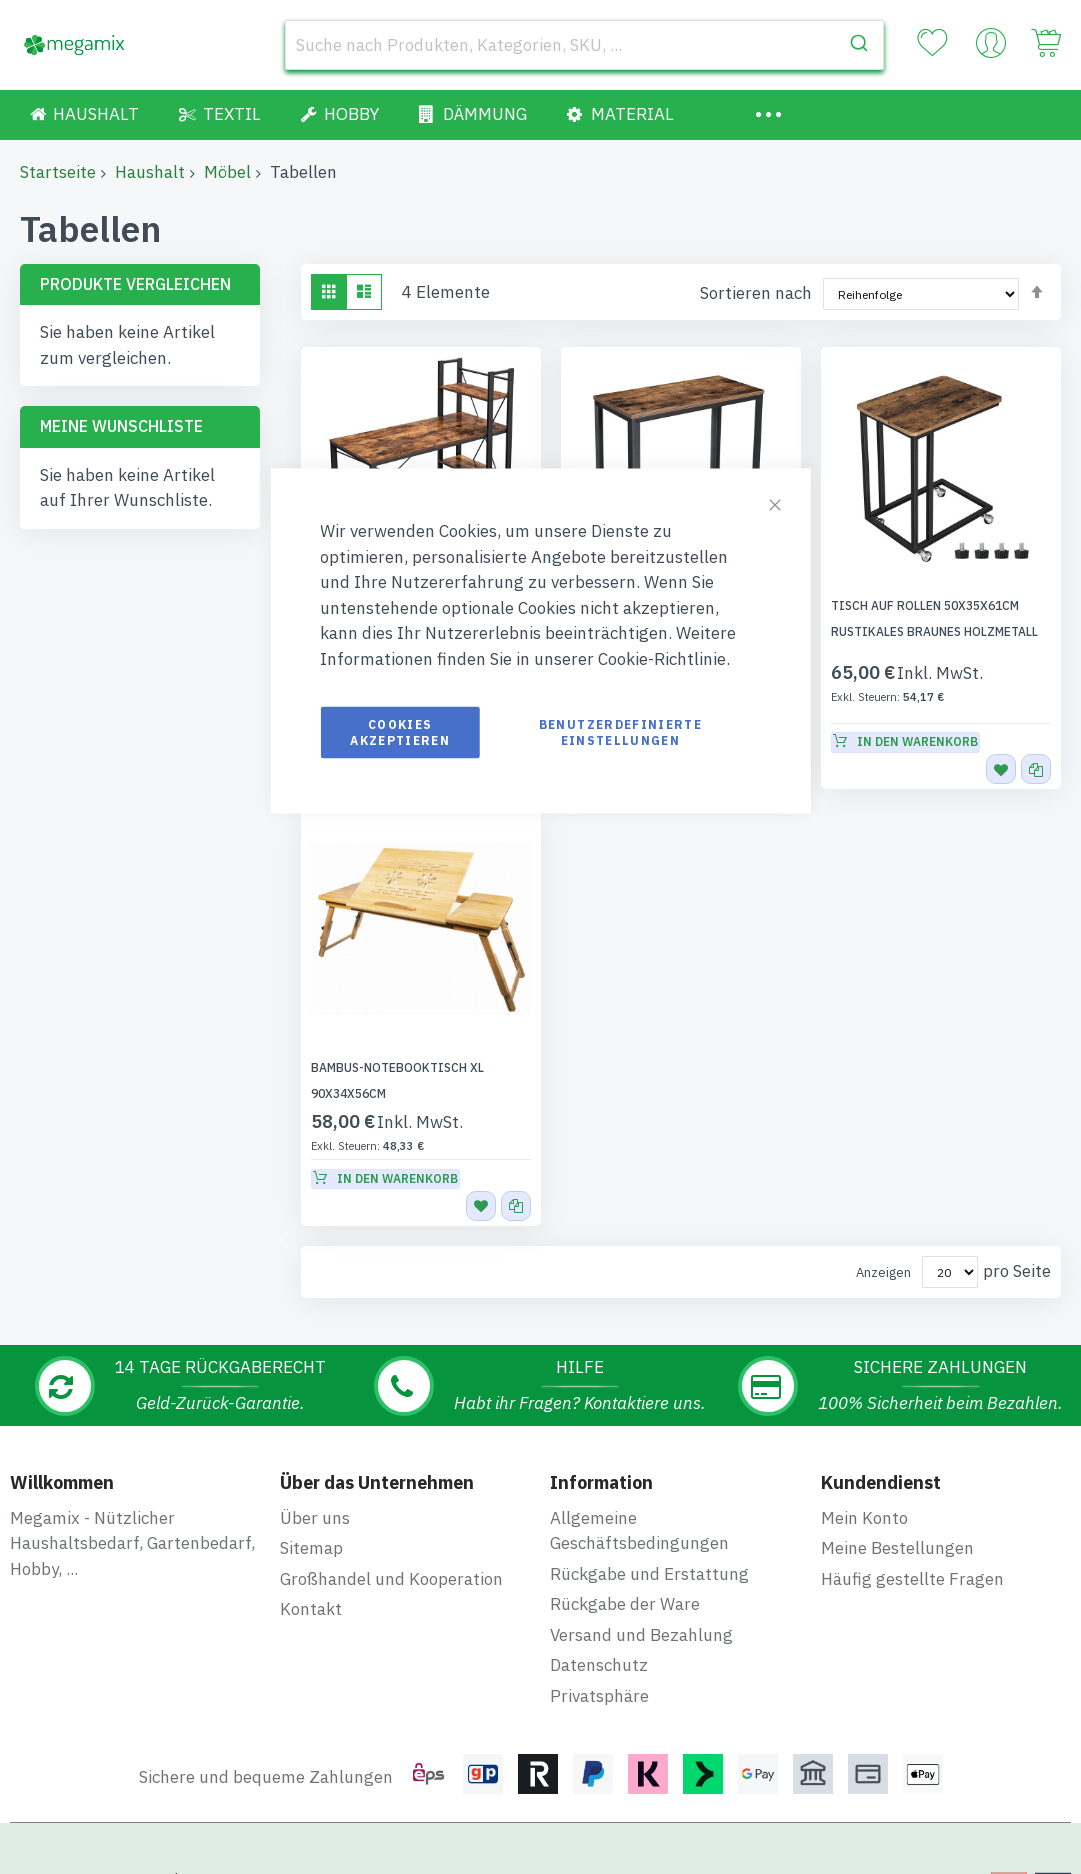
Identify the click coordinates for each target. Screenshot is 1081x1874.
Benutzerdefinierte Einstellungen (620, 732)
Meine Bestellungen (897, 1497)
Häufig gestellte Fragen (912, 1528)
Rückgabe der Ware (625, 1553)
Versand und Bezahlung (641, 1584)
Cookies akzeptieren (400, 732)
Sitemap (311, 1497)
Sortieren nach (756, 293)
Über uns (315, 1467)
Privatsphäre (599, 1645)
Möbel (227, 172)
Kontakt (311, 1558)
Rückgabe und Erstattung (649, 1523)
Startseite (58, 172)
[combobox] (584, 45)
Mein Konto (864, 1467)
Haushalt (150, 172)
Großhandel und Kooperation (391, 1528)
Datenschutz (599, 1614)
